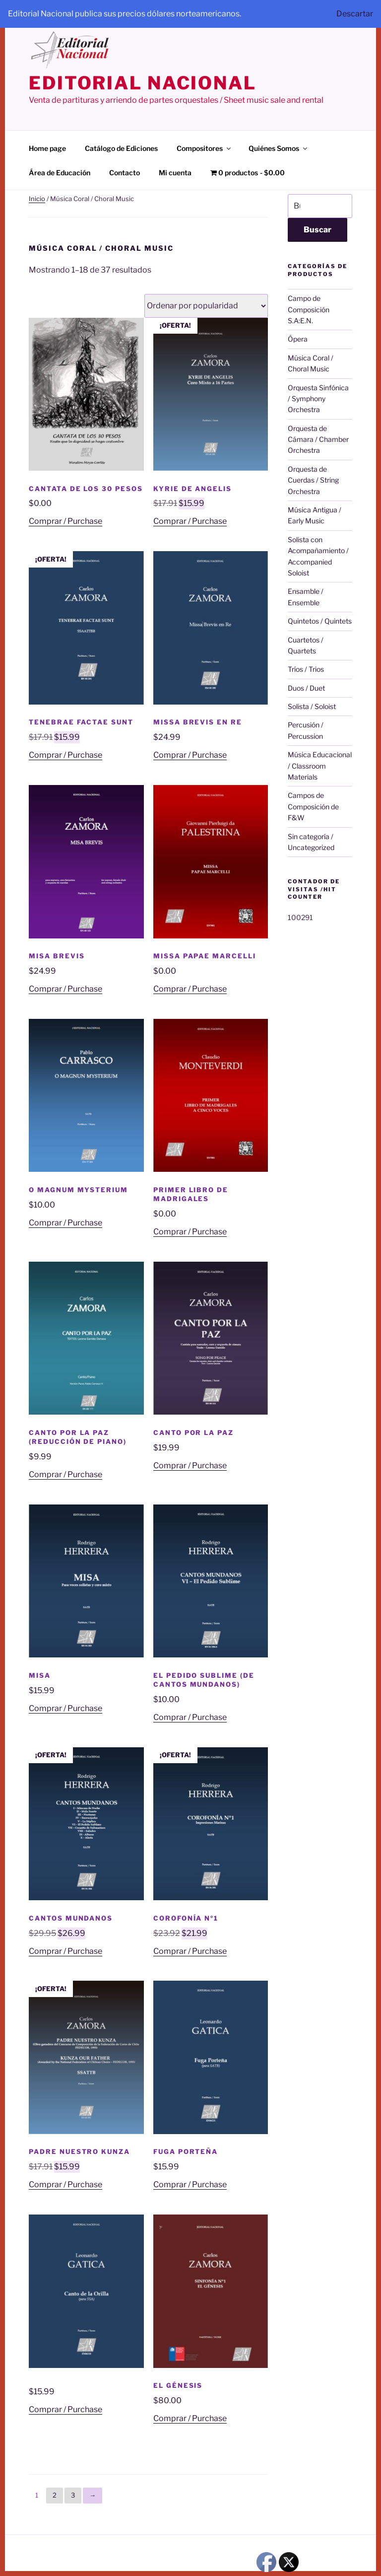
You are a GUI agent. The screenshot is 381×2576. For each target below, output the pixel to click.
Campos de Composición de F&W (313, 806)
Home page (47, 148)
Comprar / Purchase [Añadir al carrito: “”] (65, 2409)
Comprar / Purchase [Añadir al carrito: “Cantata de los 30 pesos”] (65, 521)
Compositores (204, 148)
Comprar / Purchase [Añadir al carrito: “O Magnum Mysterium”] (65, 1222)
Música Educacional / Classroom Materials (320, 765)
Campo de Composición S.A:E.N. (308, 309)
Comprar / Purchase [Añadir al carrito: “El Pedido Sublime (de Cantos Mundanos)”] (190, 1717)
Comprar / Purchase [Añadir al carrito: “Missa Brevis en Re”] (190, 755)
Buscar (317, 229)
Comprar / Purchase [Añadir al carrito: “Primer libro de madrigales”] (190, 1231)
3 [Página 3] (73, 2495)
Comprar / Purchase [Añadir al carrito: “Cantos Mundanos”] (65, 1951)
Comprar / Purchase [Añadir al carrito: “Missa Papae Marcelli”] (190, 989)
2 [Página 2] (55, 2495)
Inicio (37, 199)
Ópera (298, 339)
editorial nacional (142, 83)
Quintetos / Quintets (320, 621)
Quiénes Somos (279, 148)
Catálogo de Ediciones (121, 148)
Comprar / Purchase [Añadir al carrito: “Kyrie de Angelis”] (190, 521)
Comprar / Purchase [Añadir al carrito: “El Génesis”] (190, 2418)
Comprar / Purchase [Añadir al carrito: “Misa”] (65, 1708)
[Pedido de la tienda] (206, 306)
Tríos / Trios (306, 669)
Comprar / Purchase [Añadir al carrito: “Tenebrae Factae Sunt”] (65, 755)
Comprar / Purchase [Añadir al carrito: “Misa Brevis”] (65, 989)
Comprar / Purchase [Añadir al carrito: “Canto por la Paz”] (190, 1465)
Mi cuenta (175, 172)
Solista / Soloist (312, 706)
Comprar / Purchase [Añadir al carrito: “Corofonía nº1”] (190, 1951)
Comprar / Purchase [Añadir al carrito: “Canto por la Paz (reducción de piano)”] (65, 1474)
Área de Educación (59, 172)
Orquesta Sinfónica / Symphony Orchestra (318, 398)
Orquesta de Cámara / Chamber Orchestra (318, 439)
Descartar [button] (354, 13)
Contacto (124, 172)
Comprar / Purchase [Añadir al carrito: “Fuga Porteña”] (190, 2184)
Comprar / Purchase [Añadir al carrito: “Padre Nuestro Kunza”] (65, 2184)
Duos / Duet (306, 688)
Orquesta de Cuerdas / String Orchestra (313, 480)
